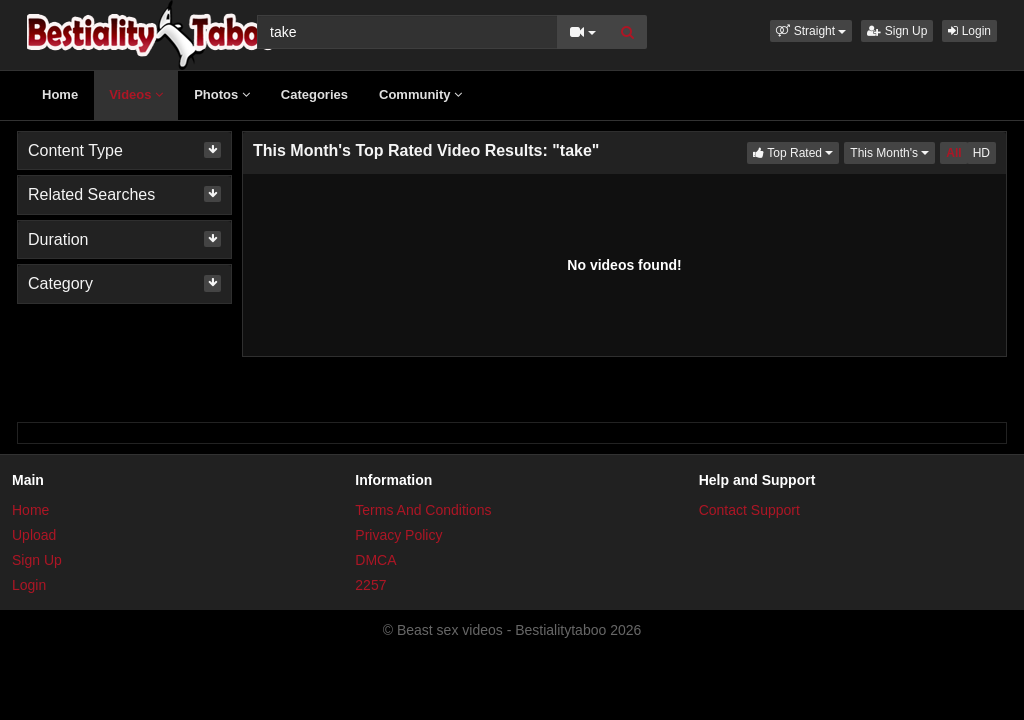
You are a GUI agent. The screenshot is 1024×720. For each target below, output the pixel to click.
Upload (34, 535)
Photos (222, 94)
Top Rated (796, 151)
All (953, 153)
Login (969, 31)
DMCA (375, 560)
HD (981, 153)
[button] (811, 31)
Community (420, 94)
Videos (136, 94)
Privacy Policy (398, 535)
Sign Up (897, 31)
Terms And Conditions (423, 510)
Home (60, 94)
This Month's (892, 151)
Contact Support (749, 510)
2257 (370, 585)
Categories (314, 94)
